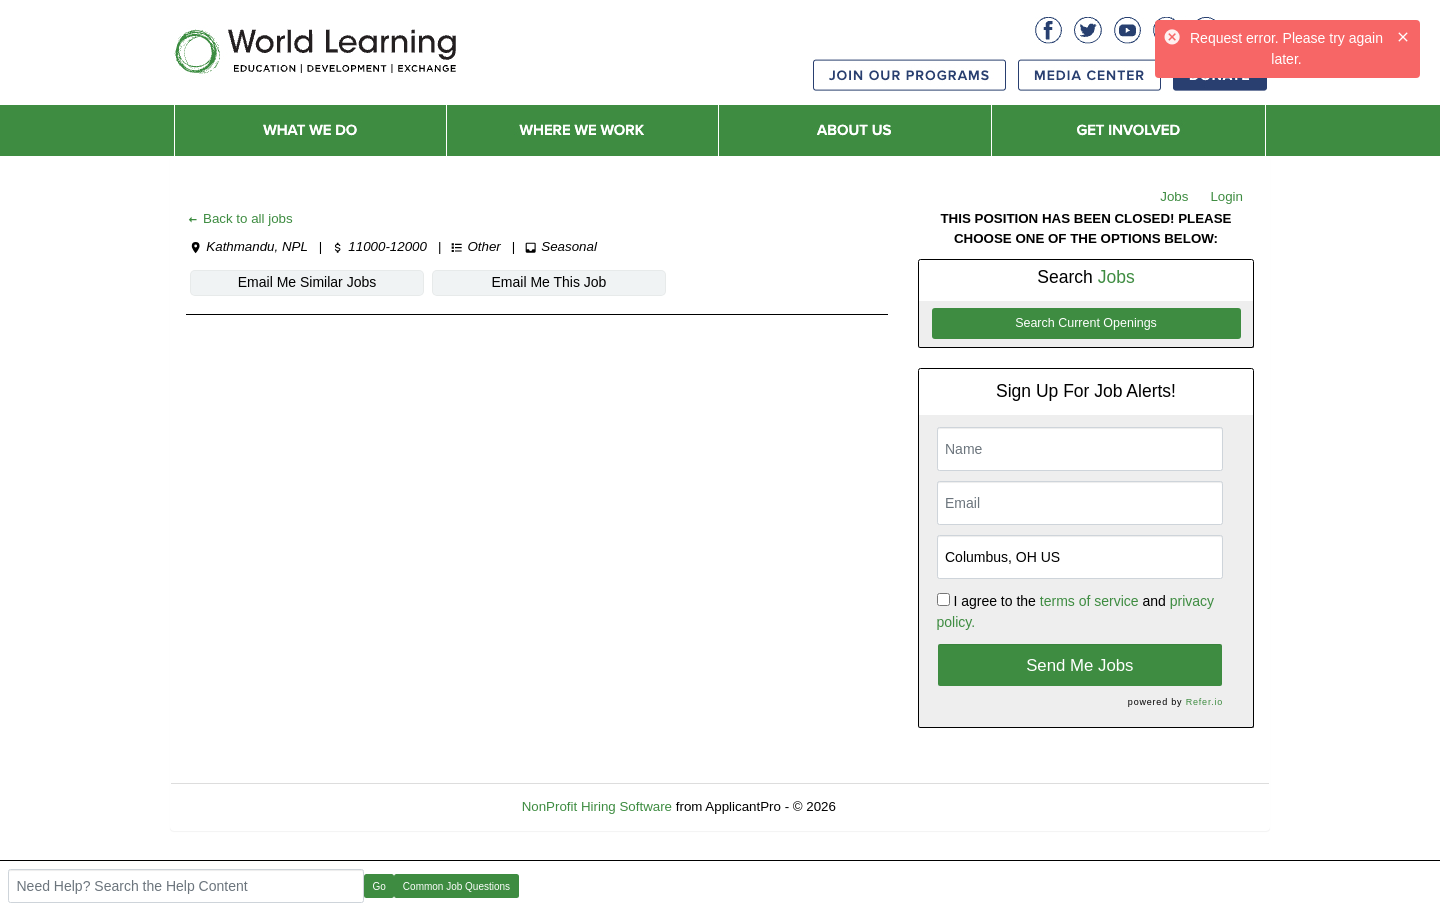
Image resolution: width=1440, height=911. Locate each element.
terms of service (1089, 601)
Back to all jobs (239, 218)
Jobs (1174, 196)
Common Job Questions (456, 886)
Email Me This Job (549, 282)
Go (379, 886)
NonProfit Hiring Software (597, 806)
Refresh (895, 806)
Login (1226, 196)
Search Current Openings (1086, 323)
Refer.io (1204, 702)
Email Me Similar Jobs (307, 282)
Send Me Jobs (1079, 665)
